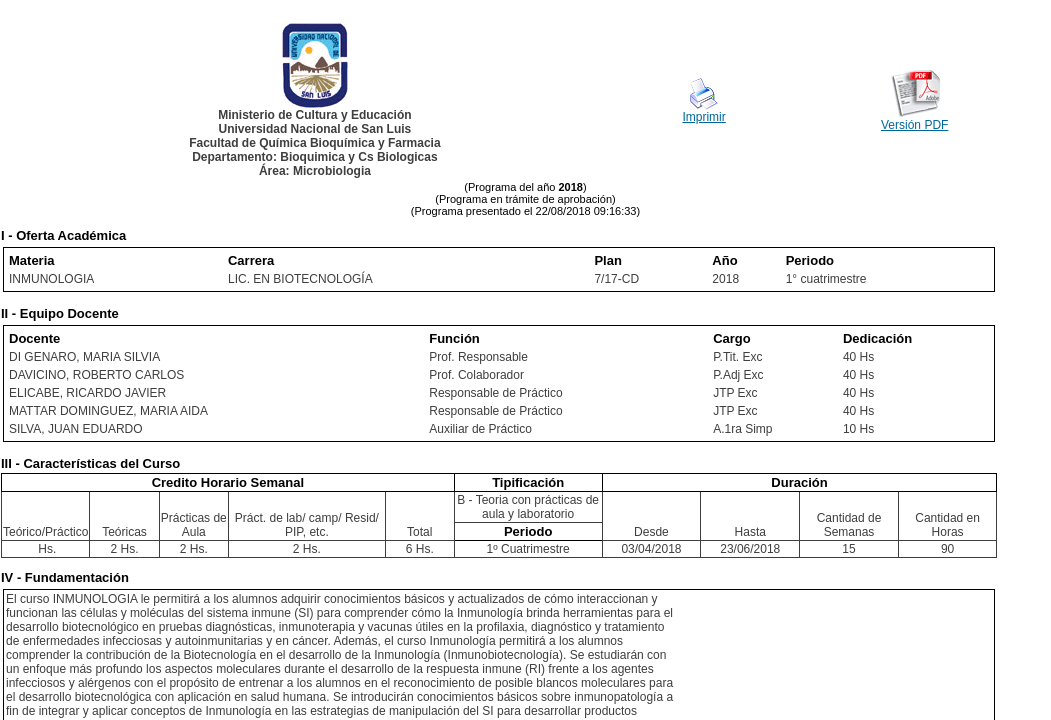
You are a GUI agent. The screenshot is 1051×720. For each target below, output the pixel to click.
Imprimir (703, 117)
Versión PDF (914, 125)
